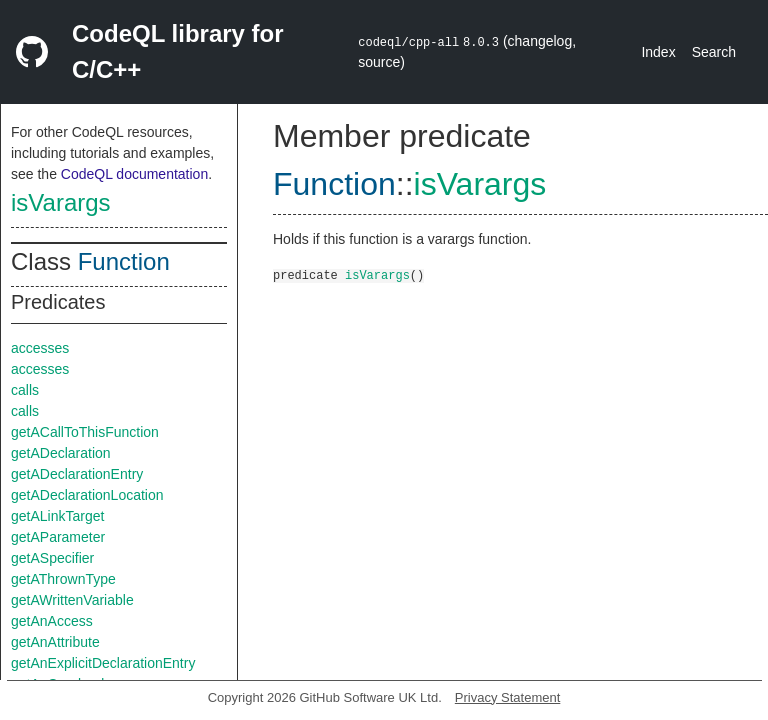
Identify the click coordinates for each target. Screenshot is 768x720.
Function (124, 261)
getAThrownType (63, 579)
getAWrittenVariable (72, 600)
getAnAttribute (55, 642)
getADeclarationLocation (87, 495)
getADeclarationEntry (77, 474)
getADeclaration (61, 453)
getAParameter (58, 537)
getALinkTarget (57, 516)
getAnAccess (52, 621)
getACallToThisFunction (85, 432)
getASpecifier (52, 558)
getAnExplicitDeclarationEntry (103, 663)
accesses (40, 348)
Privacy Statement (508, 697)
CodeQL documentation (134, 174)
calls (25, 390)
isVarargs (61, 202)
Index (658, 52)
